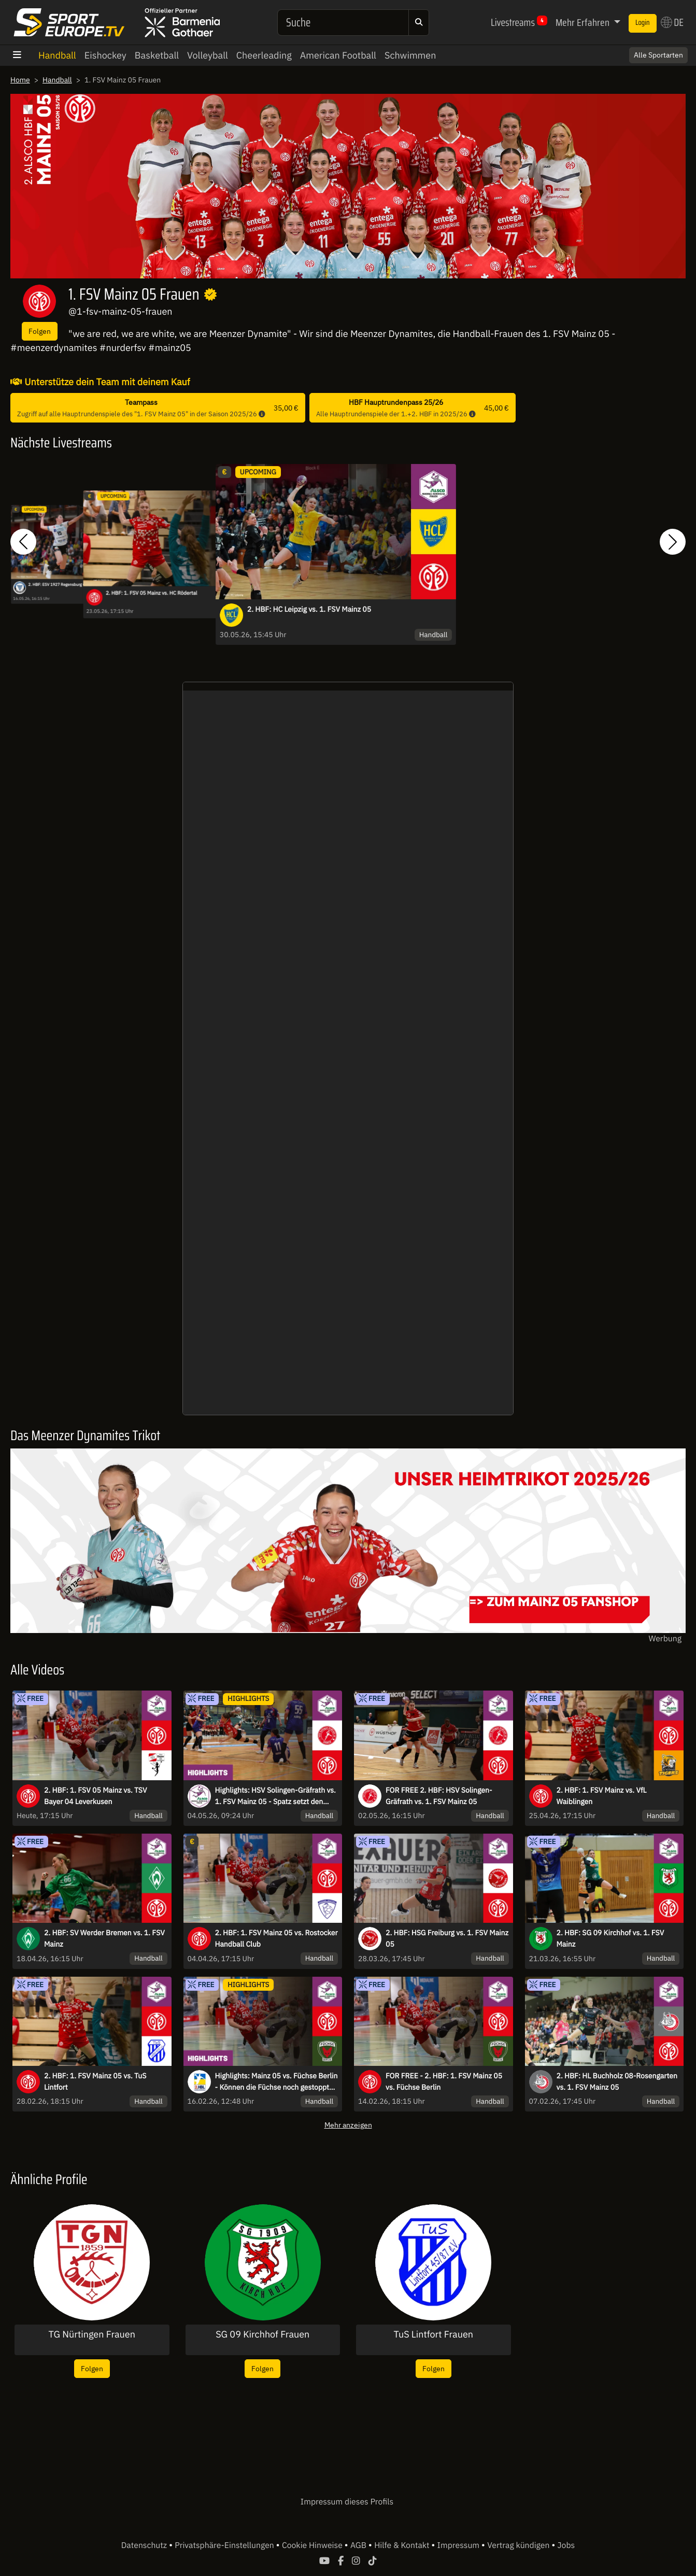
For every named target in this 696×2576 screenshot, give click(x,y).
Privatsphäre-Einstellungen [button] (225, 2545)
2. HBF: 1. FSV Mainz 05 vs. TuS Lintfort (95, 2081)
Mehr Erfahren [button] (584, 22)
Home (20, 80)
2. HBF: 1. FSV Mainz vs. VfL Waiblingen (602, 1795)
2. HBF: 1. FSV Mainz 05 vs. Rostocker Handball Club (276, 1938)
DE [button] (672, 22)
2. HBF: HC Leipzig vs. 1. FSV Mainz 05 (309, 609)
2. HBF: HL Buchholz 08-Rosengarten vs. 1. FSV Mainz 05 (617, 2081)
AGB (359, 2545)
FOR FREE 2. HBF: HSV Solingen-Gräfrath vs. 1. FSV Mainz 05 (439, 1795)
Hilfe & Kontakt (402, 2545)
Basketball (157, 55)
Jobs (566, 2545)
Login (642, 23)
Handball (57, 55)
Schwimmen (410, 55)
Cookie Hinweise (313, 2545)
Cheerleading (264, 55)
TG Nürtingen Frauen (92, 2334)
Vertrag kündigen (519, 2545)
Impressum (459, 2545)
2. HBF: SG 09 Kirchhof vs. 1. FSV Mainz (610, 1938)
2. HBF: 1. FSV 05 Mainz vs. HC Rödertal (151, 593)
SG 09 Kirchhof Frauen (262, 2334)
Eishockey (105, 55)
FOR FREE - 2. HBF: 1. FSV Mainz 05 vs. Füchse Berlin (444, 2081)
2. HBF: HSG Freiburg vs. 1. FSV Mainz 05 (447, 1938)
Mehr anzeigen (348, 2125)
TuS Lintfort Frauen (433, 2334)
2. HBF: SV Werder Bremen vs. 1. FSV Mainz (104, 1938)
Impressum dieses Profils (347, 2502)
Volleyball (207, 55)
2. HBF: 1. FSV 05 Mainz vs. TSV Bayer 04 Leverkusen (95, 1795)
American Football (338, 55)
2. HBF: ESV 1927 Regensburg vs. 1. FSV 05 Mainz (72, 584)
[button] (23, 541)
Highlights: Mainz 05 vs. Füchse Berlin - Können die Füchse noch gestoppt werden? (276, 2082)
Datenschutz (145, 2545)
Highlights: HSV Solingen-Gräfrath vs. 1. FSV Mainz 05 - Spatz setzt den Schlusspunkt (275, 1796)
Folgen (40, 331)
